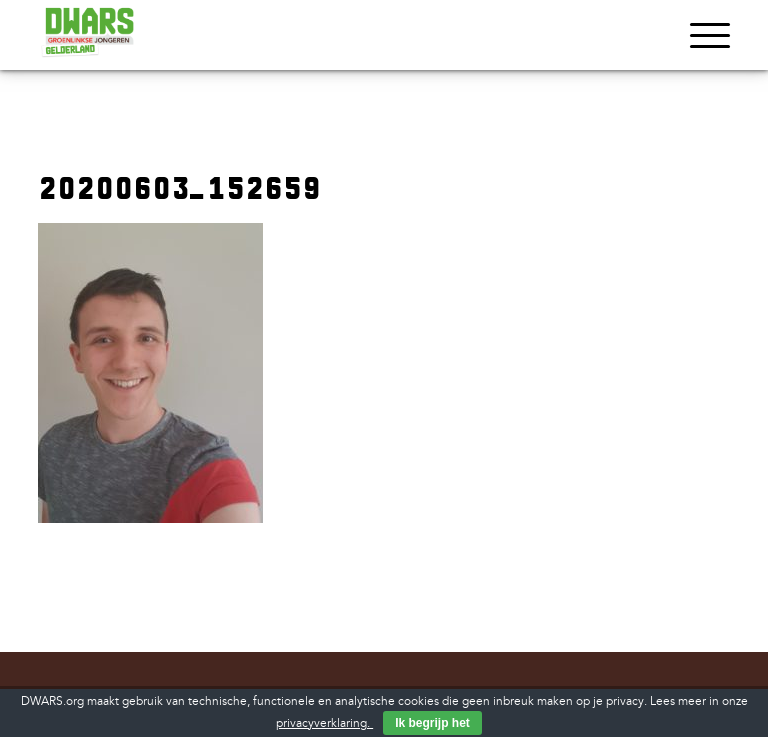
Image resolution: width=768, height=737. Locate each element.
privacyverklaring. (324, 723)
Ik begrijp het (432, 723)
